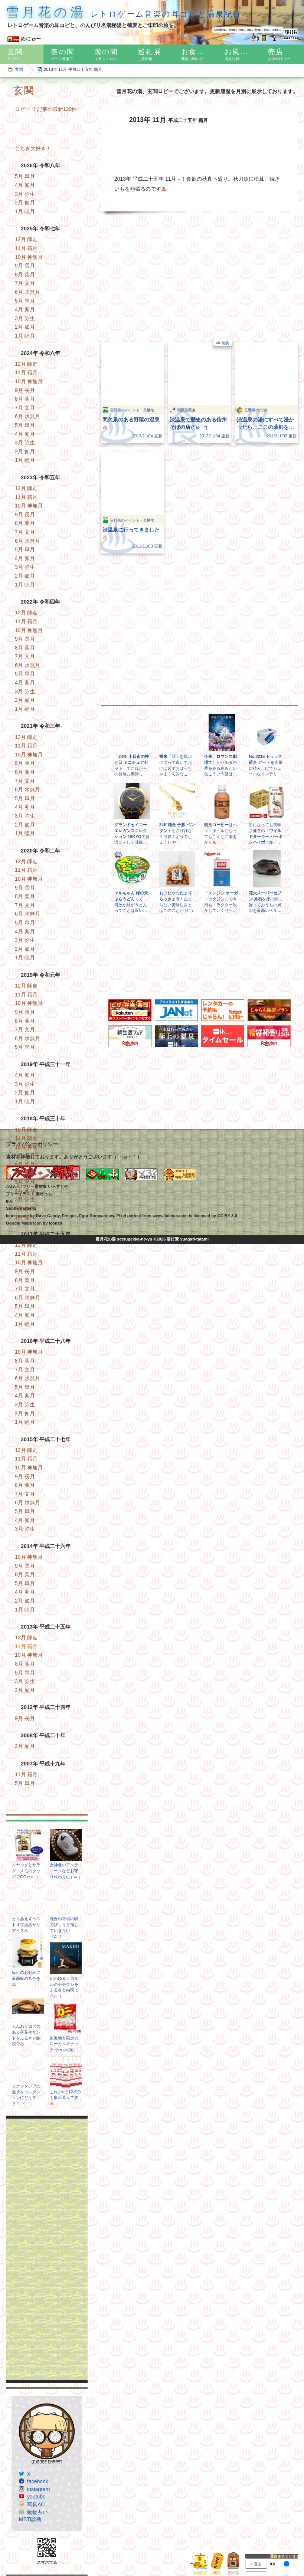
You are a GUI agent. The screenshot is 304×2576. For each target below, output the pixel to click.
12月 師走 (26, 239)
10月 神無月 (29, 257)
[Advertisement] (47, 2249)
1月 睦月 (25, 211)
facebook (37, 2481)
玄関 (19, 69)
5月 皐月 (25, 176)
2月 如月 (25, 203)
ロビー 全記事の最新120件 (46, 109)
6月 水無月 (27, 292)
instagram (38, 2489)
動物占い (37, 2512)
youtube (36, 2497)
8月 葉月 (25, 274)
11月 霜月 (26, 248)
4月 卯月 (25, 185)
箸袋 (225, 343)
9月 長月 (25, 266)
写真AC (36, 2504)
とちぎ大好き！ (33, 148)
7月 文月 (25, 283)
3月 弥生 (25, 194)
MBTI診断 (30, 2519)
